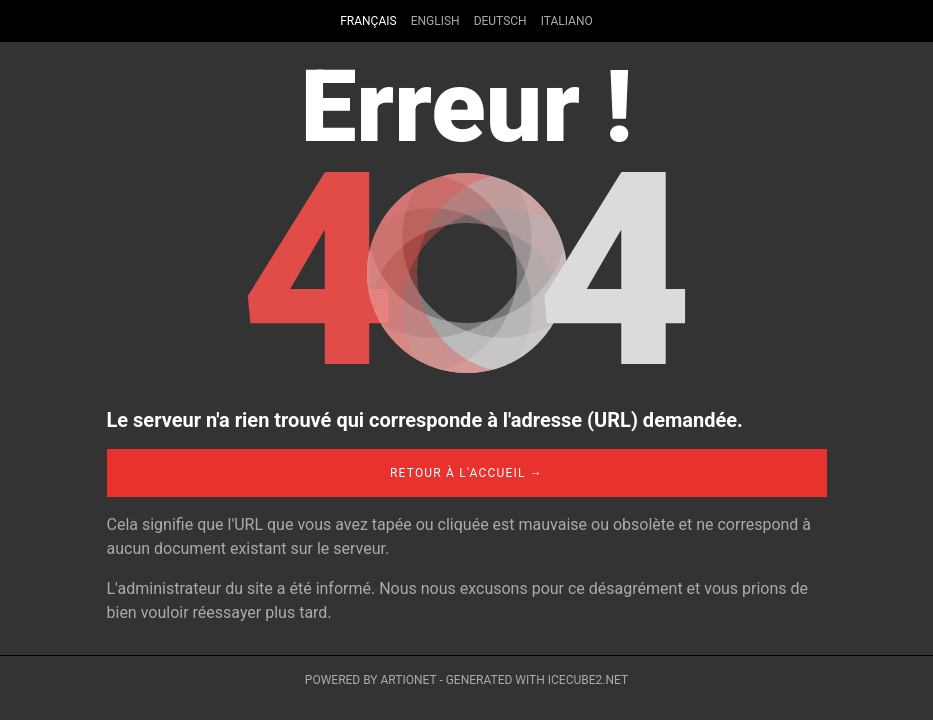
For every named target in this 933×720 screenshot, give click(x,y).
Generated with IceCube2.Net (537, 680)
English (435, 21)
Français (368, 21)
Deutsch (500, 21)
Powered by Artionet (371, 680)
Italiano (567, 21)
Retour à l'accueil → (466, 473)
